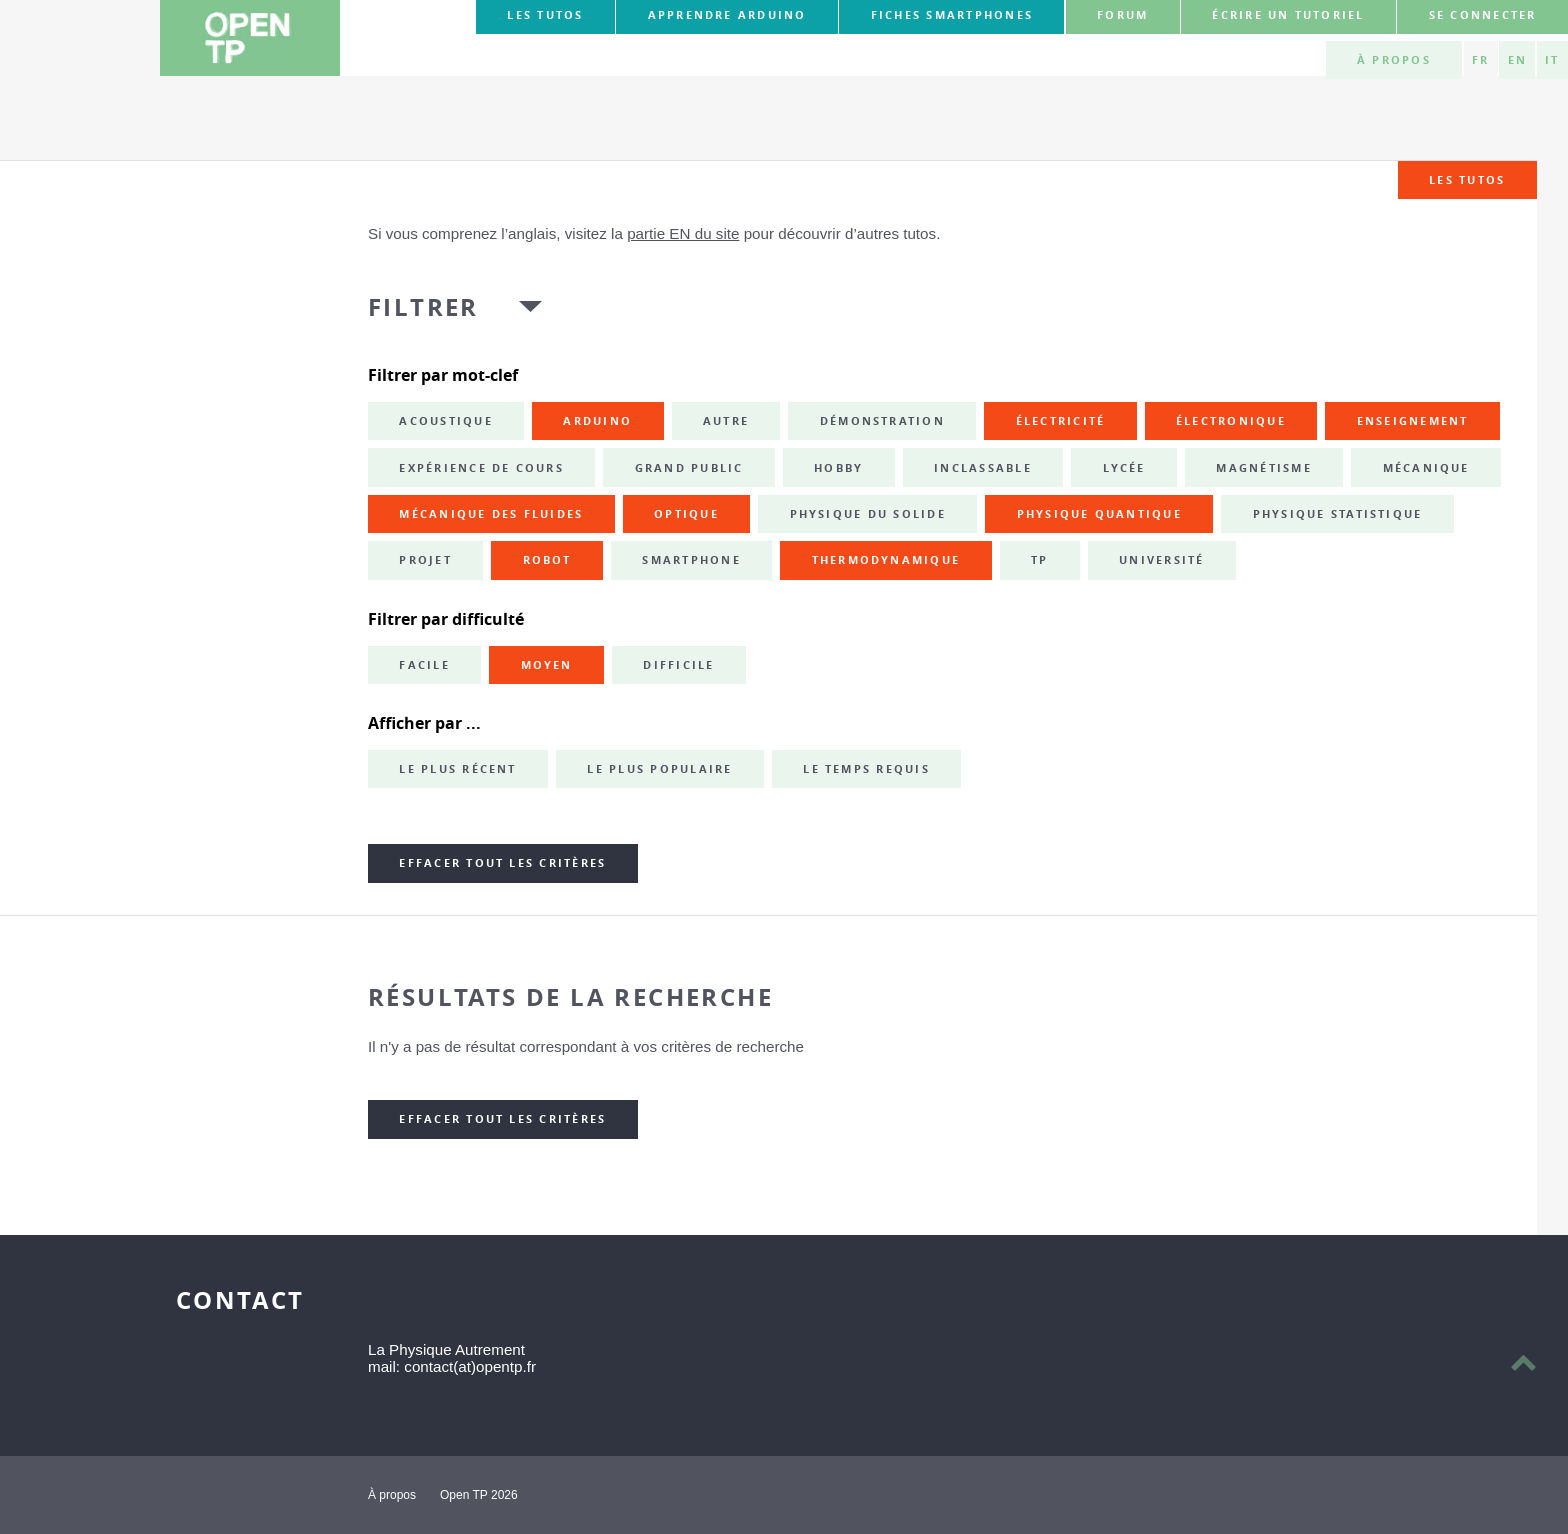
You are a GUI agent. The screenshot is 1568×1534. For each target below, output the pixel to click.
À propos (1394, 60)
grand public (689, 468)
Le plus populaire (659, 769)
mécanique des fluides (491, 514)
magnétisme (1263, 468)
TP (1039, 560)
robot (547, 560)
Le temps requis (866, 769)
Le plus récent (457, 769)
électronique (1231, 421)
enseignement (1413, 421)
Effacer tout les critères (502, 863)
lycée (1124, 468)
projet (425, 560)
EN (1517, 60)
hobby (838, 468)
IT (1552, 60)
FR (1480, 60)
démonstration (882, 421)
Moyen (547, 665)
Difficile (678, 665)
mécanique (1426, 468)
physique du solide (868, 514)
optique (686, 514)
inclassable (983, 468)
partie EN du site (683, 233)
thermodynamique (886, 560)
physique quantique (1099, 514)
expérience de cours (481, 468)
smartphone (691, 560)
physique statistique (1338, 514)
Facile (424, 665)
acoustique (445, 421)
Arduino (597, 421)
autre (726, 421)
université (1161, 560)
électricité (1061, 421)
